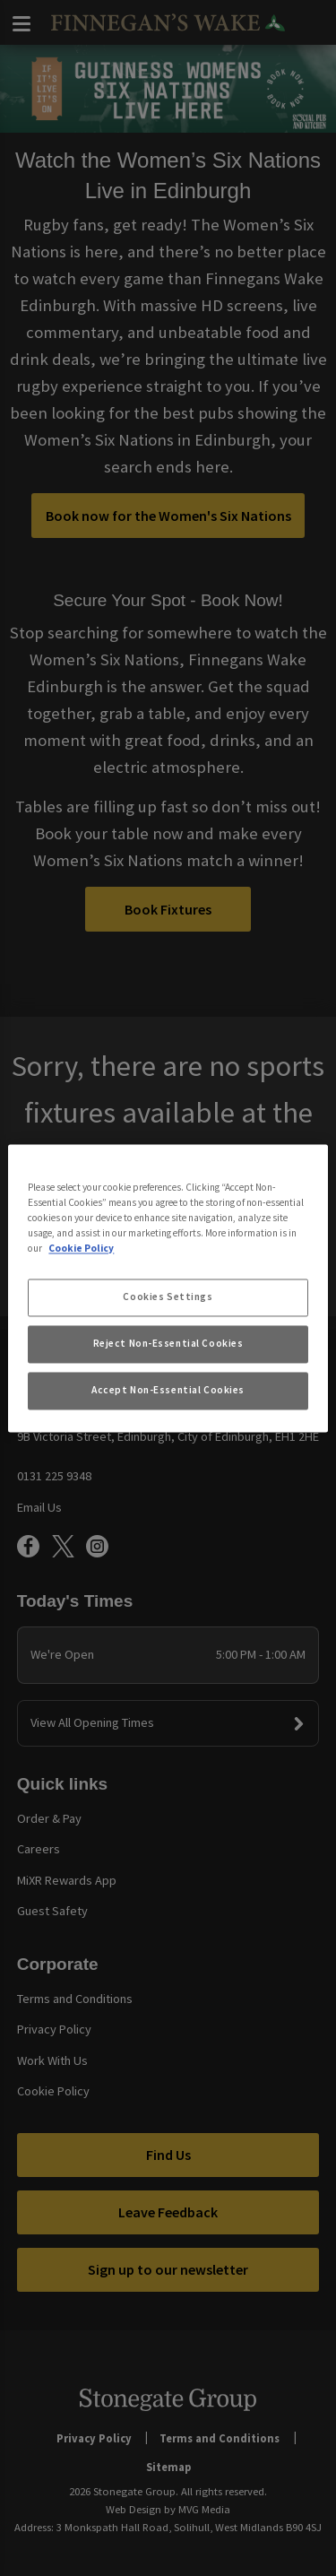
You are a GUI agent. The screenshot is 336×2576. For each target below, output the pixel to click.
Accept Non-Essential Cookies (168, 1389)
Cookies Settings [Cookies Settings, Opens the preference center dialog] (167, 1296)
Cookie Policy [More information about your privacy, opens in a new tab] (81, 1248)
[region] (167, 1288)
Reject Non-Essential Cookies (168, 1343)
